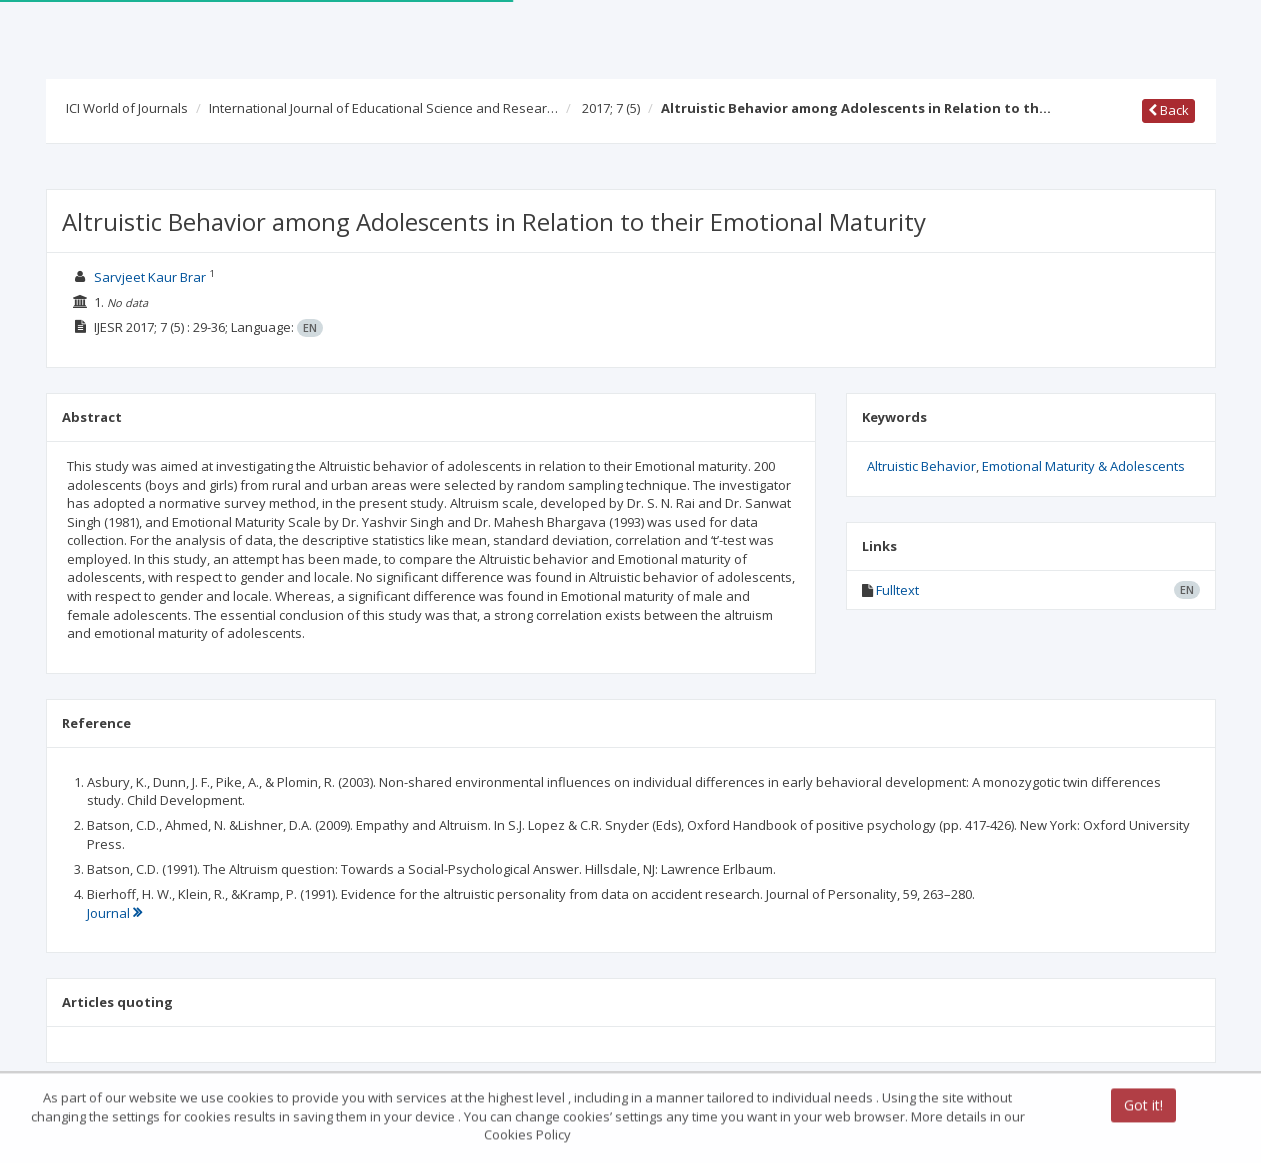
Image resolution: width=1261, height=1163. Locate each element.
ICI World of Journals (127, 108)
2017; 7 (611, 108)
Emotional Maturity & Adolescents (1083, 466)
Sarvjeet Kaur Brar (150, 277)
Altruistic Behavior (921, 466)
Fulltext (897, 590)
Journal (114, 913)
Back (1168, 110)
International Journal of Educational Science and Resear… (383, 108)
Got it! (1143, 1106)
